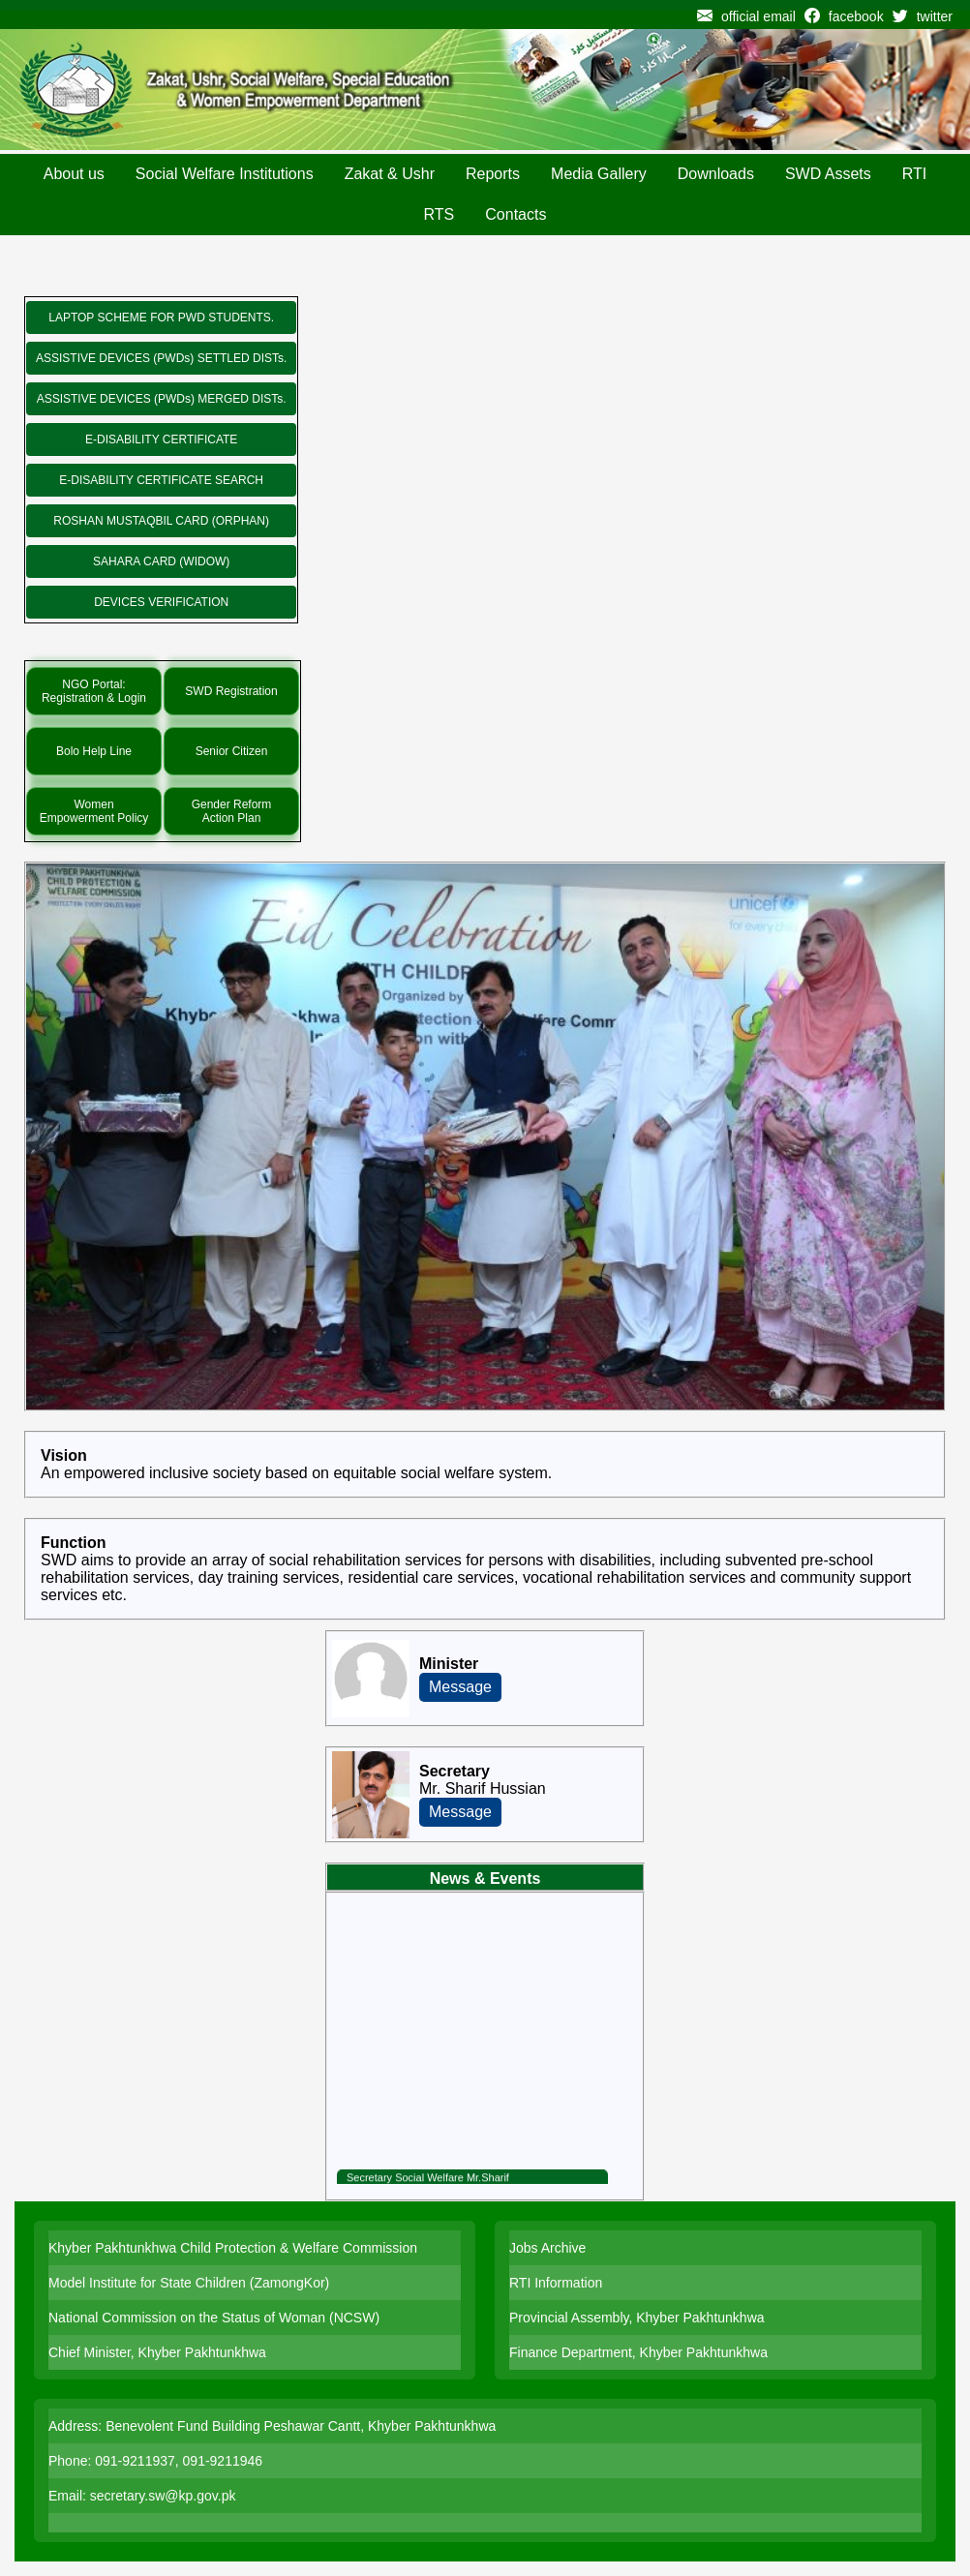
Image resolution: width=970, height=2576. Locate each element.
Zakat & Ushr (390, 174)
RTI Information (555, 2282)
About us (74, 174)
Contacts (515, 214)
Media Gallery (599, 174)
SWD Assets (828, 174)
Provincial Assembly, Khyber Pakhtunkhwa (637, 2317)
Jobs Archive (547, 2248)
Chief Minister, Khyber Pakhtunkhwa (157, 2352)
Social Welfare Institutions (225, 174)
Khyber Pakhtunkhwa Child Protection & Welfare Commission (232, 2248)
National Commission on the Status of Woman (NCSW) (213, 2317)
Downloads (716, 174)
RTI (914, 174)
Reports (493, 174)
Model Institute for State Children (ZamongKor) (188, 2282)
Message (460, 1687)
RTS (439, 214)
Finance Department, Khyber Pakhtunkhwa (638, 2352)
